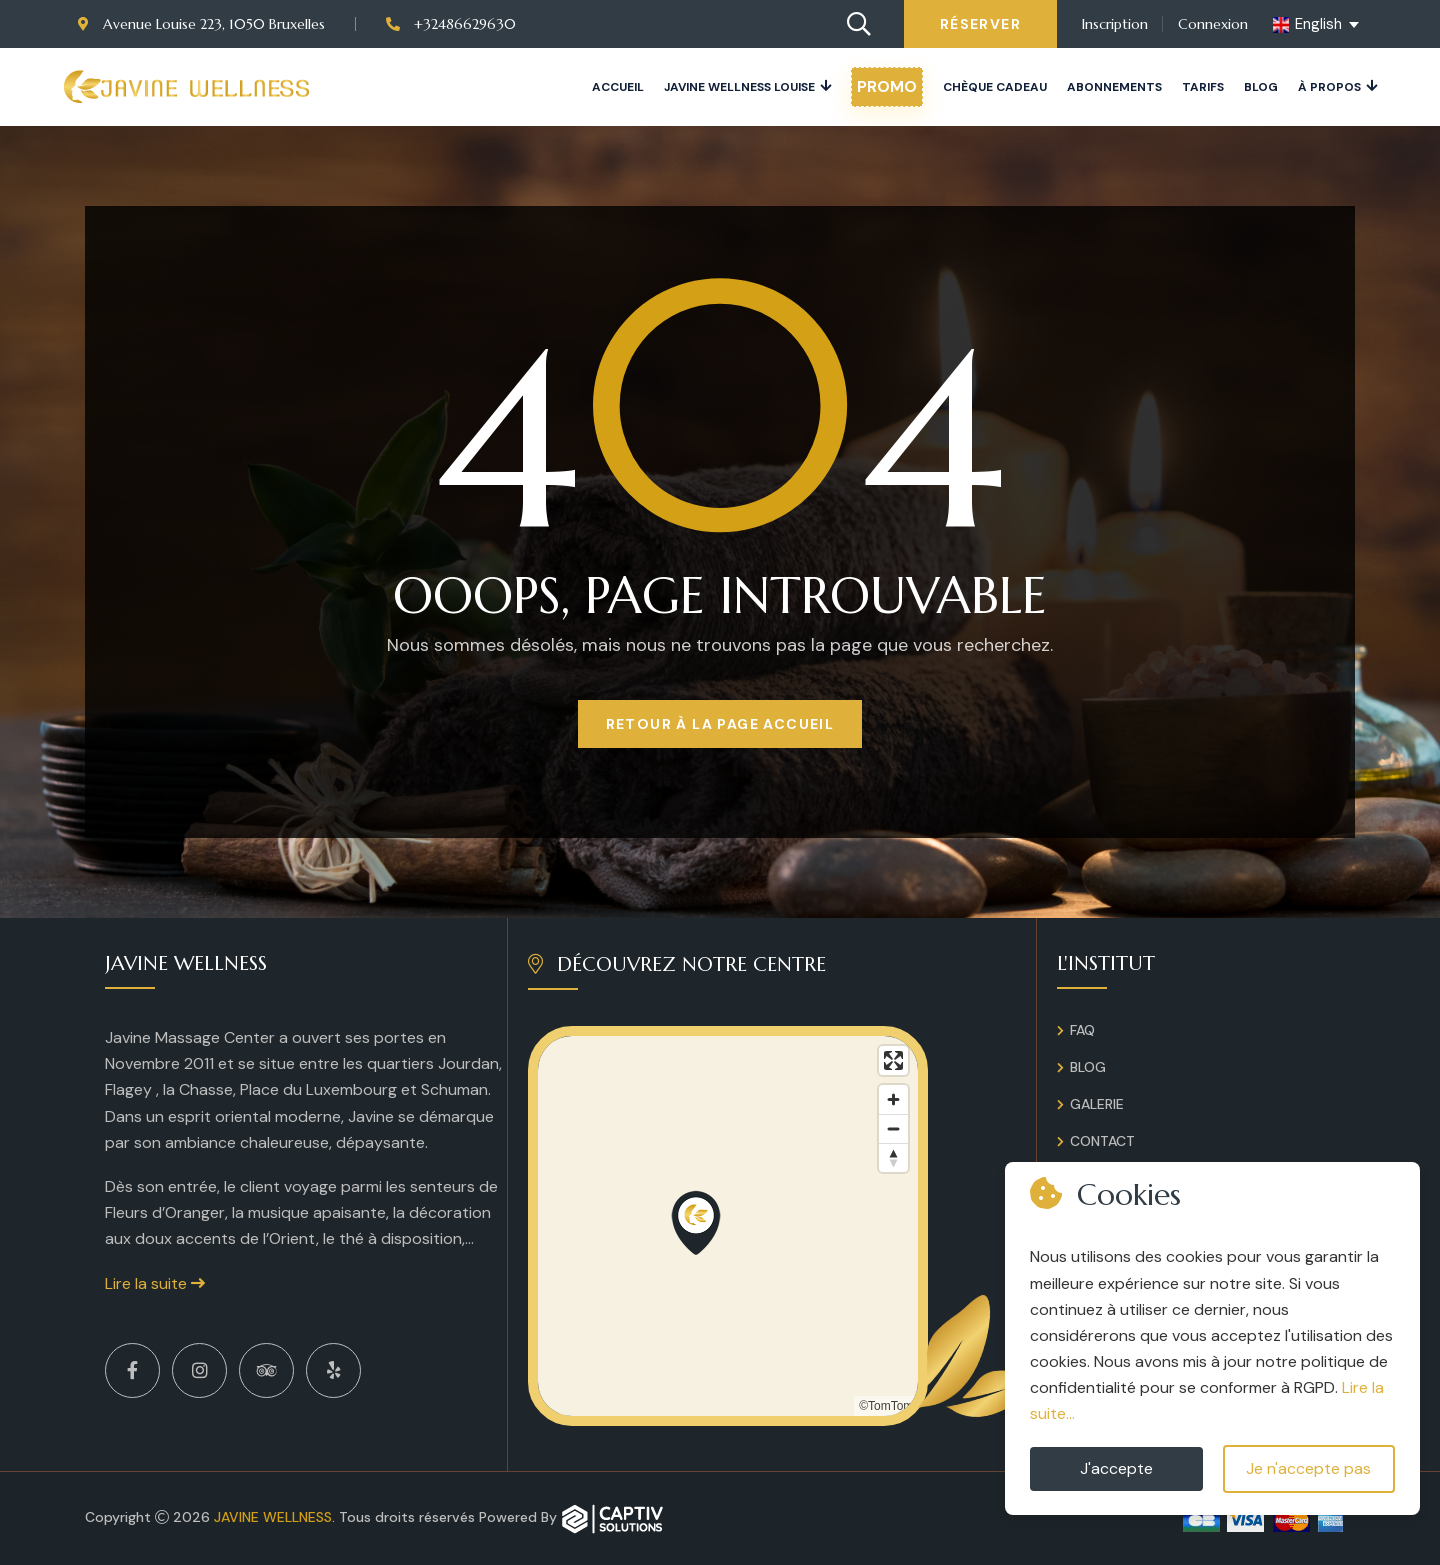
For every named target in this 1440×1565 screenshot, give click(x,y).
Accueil (618, 87)
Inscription (1115, 24)
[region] (728, 1226)
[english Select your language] (1317, 25)
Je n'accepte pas (1308, 1468)
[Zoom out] (893, 1128)
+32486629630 (451, 24)
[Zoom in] (893, 1099)
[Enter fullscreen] (893, 1060)
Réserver (980, 24)
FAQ (1082, 1030)
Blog (1261, 87)
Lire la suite (155, 1283)
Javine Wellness (273, 1517)
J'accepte (1116, 1468)
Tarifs (1203, 87)
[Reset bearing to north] (893, 1157)
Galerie (1097, 1104)
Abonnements (1114, 87)
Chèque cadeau (995, 87)
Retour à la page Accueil (720, 724)
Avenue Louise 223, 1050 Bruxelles (201, 24)
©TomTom (886, 1406)
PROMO (887, 86)
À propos (1329, 87)
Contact (1102, 1141)
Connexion (1213, 24)
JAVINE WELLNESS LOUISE (739, 87)
